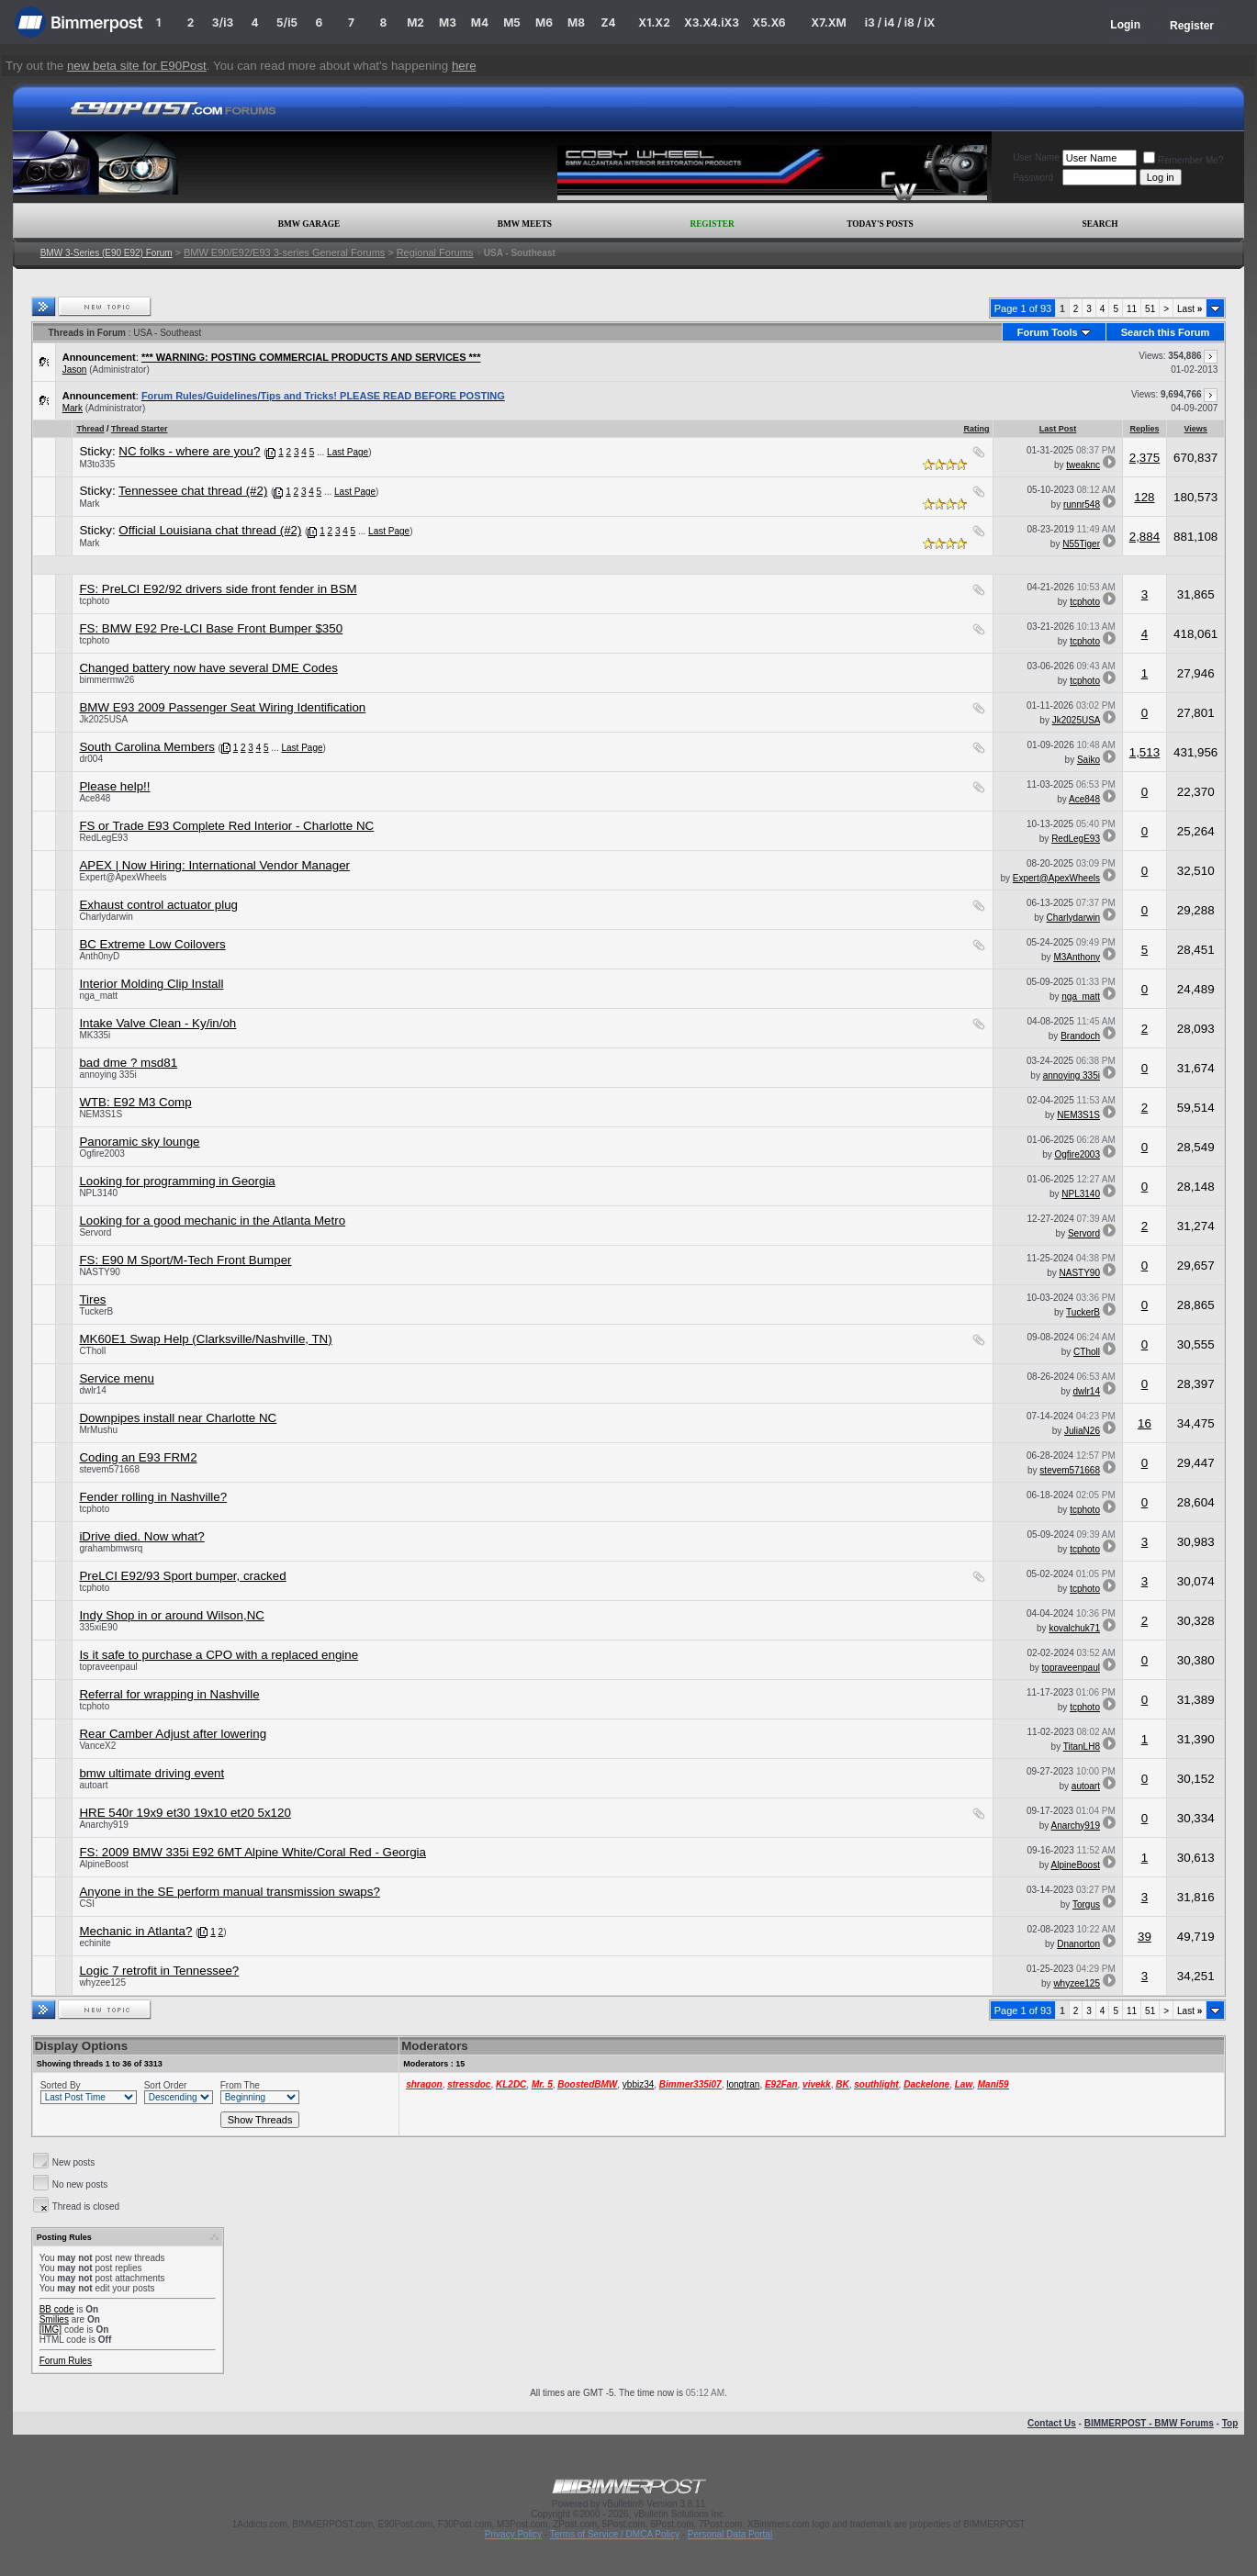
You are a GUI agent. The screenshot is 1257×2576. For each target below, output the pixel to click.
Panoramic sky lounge (139, 1141)
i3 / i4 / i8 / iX (900, 22)
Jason (74, 369)
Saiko (1088, 760)
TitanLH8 (1081, 1747)
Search (1100, 224)
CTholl (92, 1351)
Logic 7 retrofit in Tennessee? (159, 1970)
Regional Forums (435, 252)
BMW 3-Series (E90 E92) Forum (106, 253)
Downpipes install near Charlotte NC (177, 1418)
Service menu (116, 1378)
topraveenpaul (108, 1667)
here (464, 66)
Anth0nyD (99, 956)
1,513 (1144, 752)
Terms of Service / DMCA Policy (614, 2534)
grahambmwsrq (110, 1548)
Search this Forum (1165, 332)
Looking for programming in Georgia (177, 1181)
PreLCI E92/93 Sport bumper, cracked (182, 1576)
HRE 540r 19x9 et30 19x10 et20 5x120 (184, 1813)
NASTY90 (99, 1272)
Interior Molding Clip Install (151, 984)
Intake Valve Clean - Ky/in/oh (157, 1023)
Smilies (54, 2319)
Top (1230, 2423)
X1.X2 (653, 22)
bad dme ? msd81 (128, 1063)
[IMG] (50, 2329)
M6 (544, 22)
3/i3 (222, 22)
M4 (479, 22)
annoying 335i (107, 1075)
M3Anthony (1076, 957)
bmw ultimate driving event (151, 1773)
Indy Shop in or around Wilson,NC (171, 1615)
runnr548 (1081, 504)
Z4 (607, 22)
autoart (93, 1785)
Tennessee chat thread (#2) (192, 491)
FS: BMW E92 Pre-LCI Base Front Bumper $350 (210, 628)
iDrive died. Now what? (141, 1536)
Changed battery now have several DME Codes (208, 668)
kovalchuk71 (1074, 1628)
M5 (512, 22)
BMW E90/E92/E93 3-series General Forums (284, 252)
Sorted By (60, 2085)
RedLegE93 (103, 838)
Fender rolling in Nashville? (153, 1497)
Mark (72, 408)
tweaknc (1083, 465)
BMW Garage (309, 224)
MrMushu (98, 1430)
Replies (1144, 428)
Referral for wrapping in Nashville (169, 1694)
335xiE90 (98, 1627)
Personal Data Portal (730, 2534)
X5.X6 (768, 22)
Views (1195, 428)
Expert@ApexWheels (122, 877)
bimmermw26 (106, 680)
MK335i (94, 1035)
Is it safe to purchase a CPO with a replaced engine (218, 1655)
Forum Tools (1047, 332)
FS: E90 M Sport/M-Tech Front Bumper (185, 1260)
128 (1144, 497)
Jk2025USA (103, 719)
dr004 (91, 759)
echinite (94, 1943)
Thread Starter (139, 428)
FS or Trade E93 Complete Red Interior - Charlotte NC (226, 826)
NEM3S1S (100, 1114)
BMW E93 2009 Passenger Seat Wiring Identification (222, 707)
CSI (87, 1903)
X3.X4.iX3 (711, 22)
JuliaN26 (1082, 1431)
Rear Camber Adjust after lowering (172, 1734)
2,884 (1144, 536)
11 (1132, 309)
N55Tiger (1081, 544)
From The (240, 2085)
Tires (92, 1299)
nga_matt (98, 996)
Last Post (1058, 428)
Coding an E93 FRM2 (137, 1457)
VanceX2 (97, 1746)
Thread (90, 428)
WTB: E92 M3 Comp (135, 1102)
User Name (1036, 157)
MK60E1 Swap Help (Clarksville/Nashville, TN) (205, 1339)
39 (1144, 1936)
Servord (95, 1232)
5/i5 (286, 22)
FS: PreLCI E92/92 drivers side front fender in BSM (217, 589)
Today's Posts (880, 224)
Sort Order (165, 2085)
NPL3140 (98, 1193)
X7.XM (828, 22)
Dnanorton (1078, 1944)
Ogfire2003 (101, 1153)
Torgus (1086, 1904)
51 (1150, 309)
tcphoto (94, 601)
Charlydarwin (105, 917)
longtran (742, 2084)
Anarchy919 (103, 1825)
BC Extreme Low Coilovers (152, 944)
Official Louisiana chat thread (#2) (209, 530)
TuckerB (96, 1311)
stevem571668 (109, 1469)
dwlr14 (92, 1390)
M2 (415, 22)
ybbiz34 (638, 2084)
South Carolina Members (146, 747)
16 (1144, 1423)
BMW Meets (525, 224)
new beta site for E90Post (137, 66)
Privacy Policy (513, 2534)
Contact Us (1051, 2423)
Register (1192, 25)
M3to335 (97, 464)
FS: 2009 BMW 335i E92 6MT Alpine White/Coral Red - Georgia (252, 1852)
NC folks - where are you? (189, 451)
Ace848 (94, 798)
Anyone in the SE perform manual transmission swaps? (229, 1891)
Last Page (347, 452)
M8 (576, 22)
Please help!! (114, 786)
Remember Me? (1183, 160)
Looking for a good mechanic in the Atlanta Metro (212, 1220)
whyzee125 (102, 1982)
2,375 (1144, 458)
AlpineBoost (103, 1864)
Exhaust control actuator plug (158, 905)
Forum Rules (65, 2361)
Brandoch (1080, 1036)
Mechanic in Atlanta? (135, 1931)
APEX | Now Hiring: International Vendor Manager (214, 865)
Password (1033, 178)
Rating (976, 428)
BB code (56, 2309)
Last (1189, 309)
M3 (447, 22)
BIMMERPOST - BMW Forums (1149, 2423)
